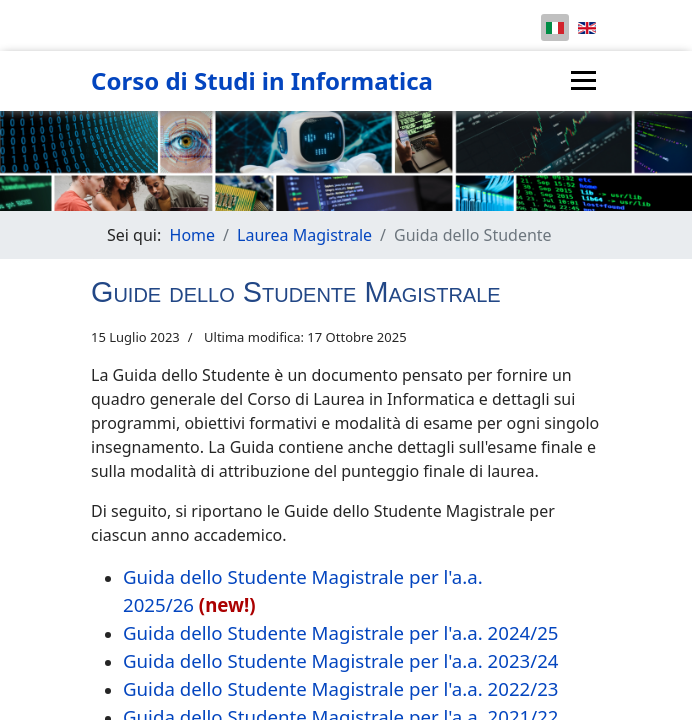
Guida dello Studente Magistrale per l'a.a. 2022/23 (341, 688)
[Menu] (583, 80)
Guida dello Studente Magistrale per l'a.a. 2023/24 (341, 660)
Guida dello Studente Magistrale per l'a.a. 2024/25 (341, 632)
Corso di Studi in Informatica (262, 81)
